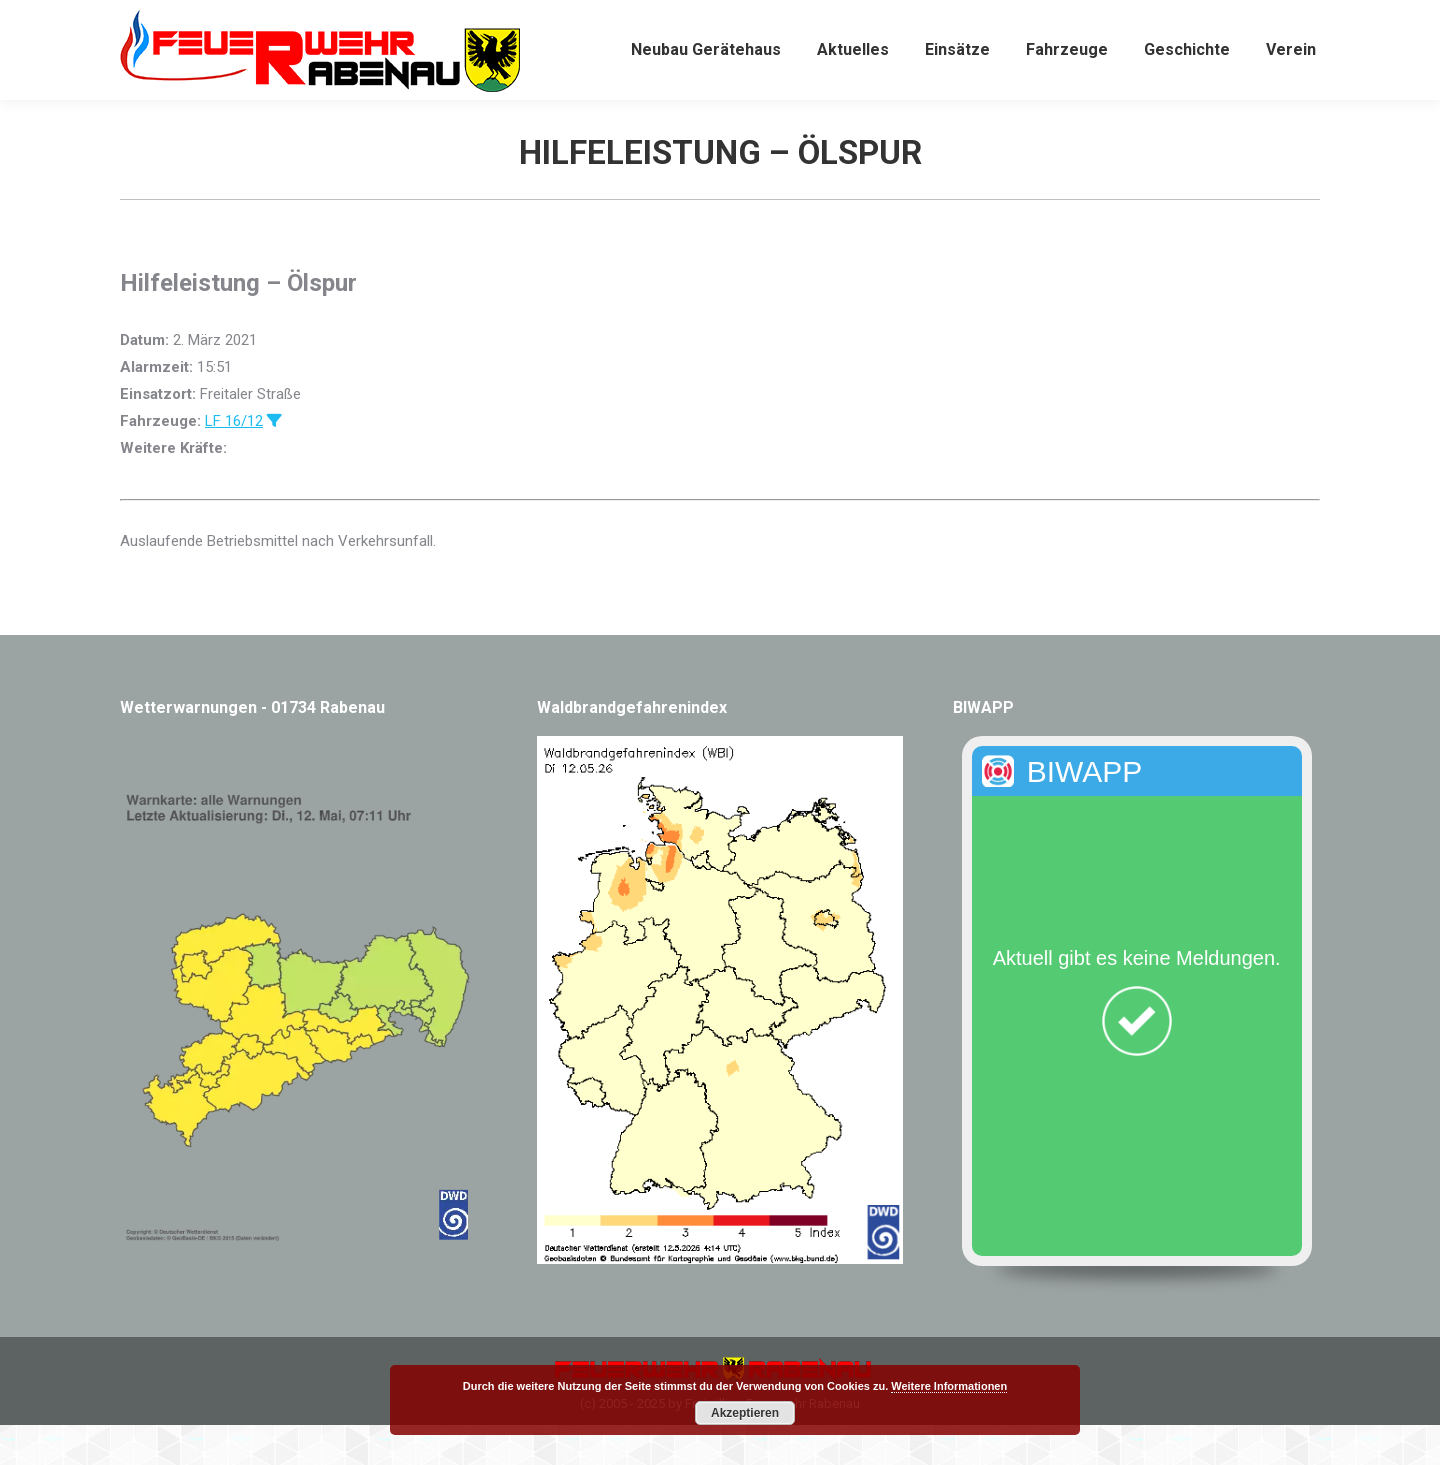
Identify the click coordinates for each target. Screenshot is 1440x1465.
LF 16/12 (234, 461)
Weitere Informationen (949, 1386)
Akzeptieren (745, 1413)
